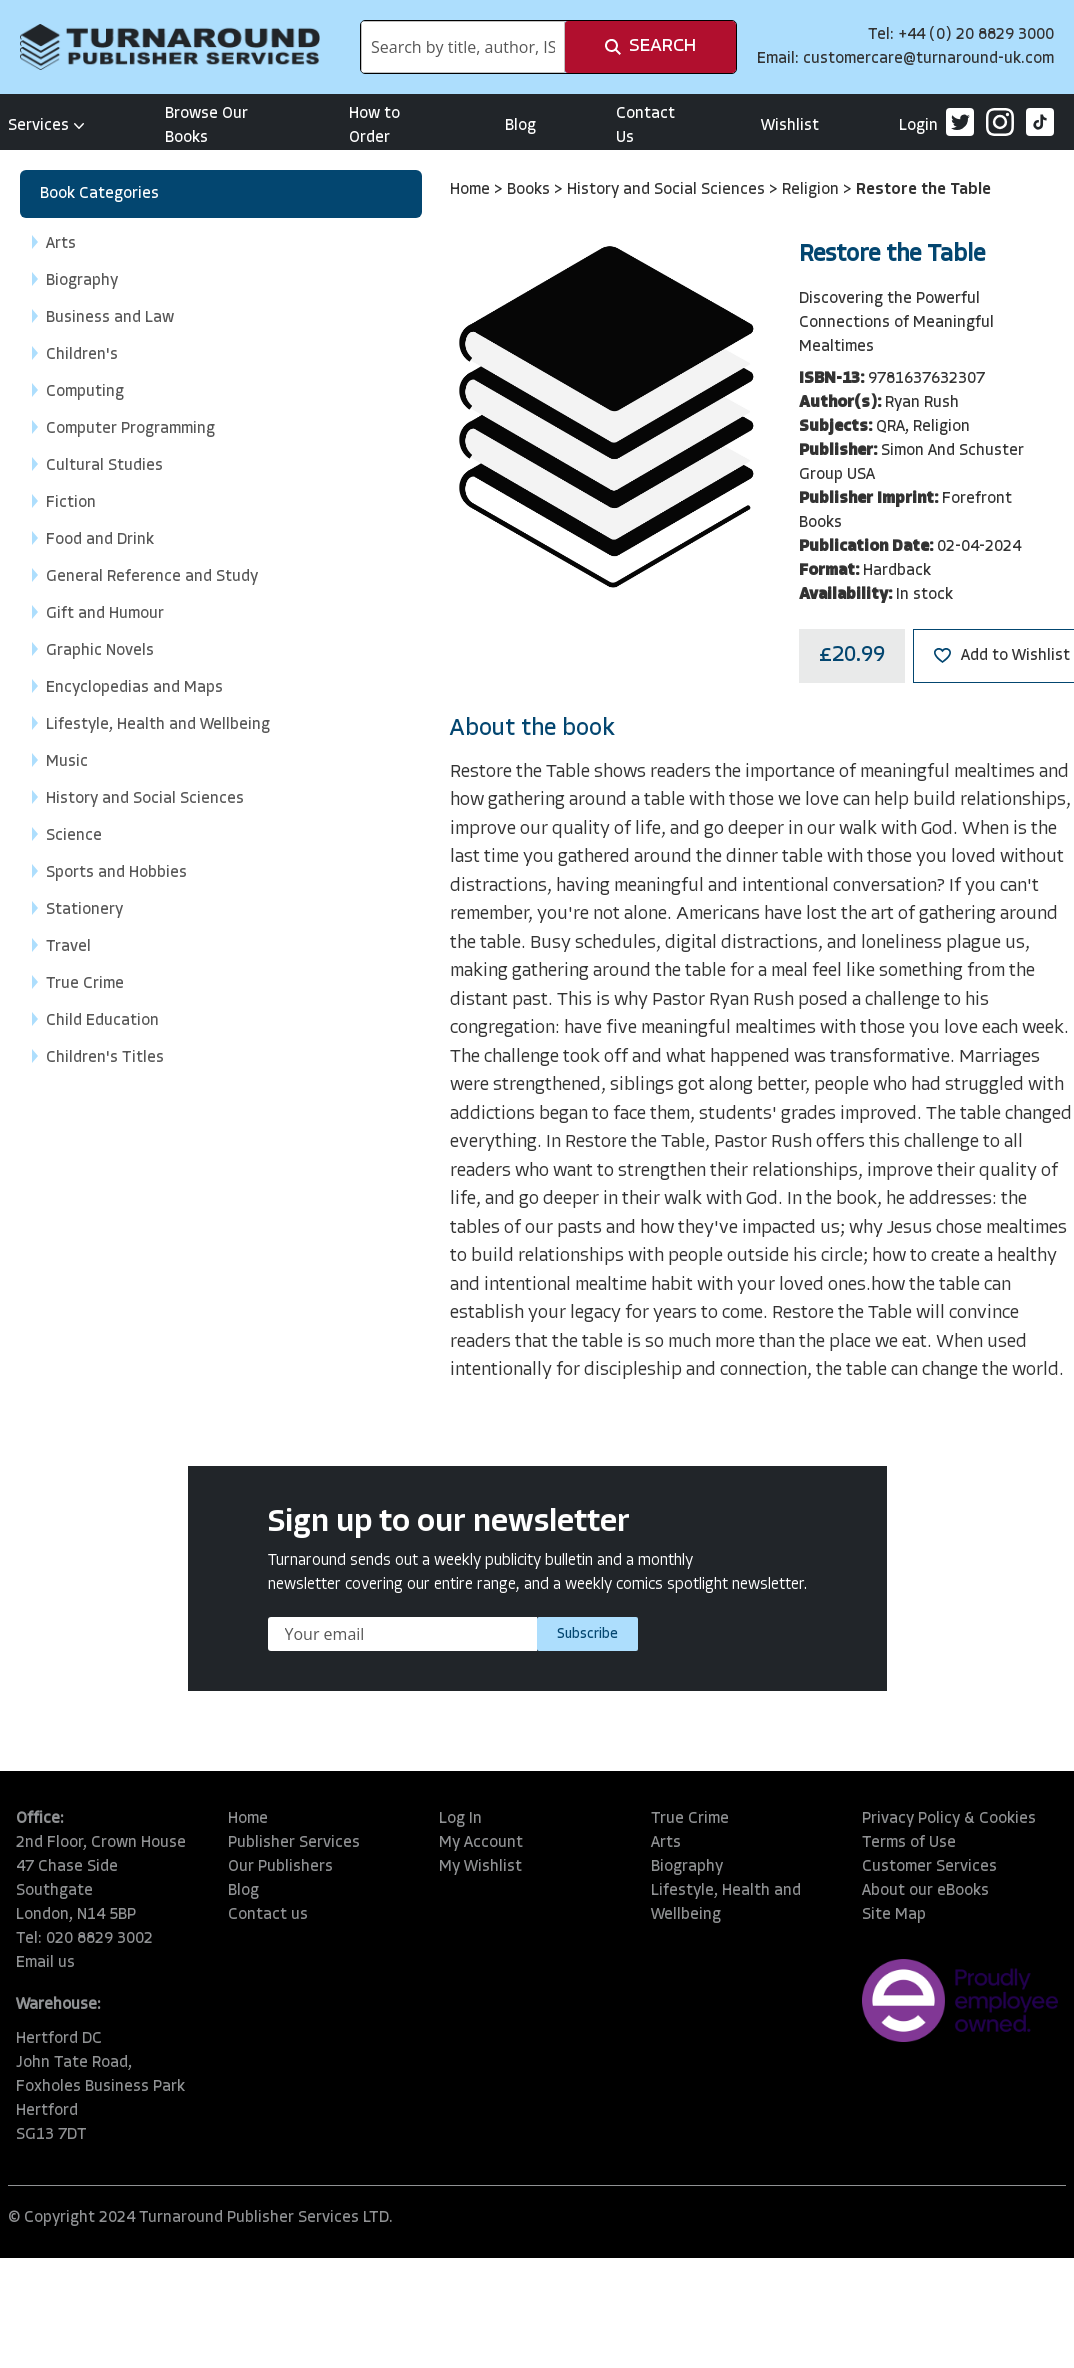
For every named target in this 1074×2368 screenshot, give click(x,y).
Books (530, 190)
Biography (687, 1867)
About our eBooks (925, 1891)
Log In (460, 1819)
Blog (520, 126)
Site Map (894, 1915)
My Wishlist (480, 1867)
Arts (666, 1843)
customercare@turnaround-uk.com (928, 59)
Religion (812, 190)
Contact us (268, 1915)
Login (918, 126)
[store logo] (170, 47)
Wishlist (790, 126)
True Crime (690, 1819)
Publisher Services (294, 1843)
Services (46, 126)
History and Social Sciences (668, 190)
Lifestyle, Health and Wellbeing (726, 1903)
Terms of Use (909, 1843)
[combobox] (463, 47)
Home (472, 190)
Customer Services (929, 1867)
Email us (45, 1963)
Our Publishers (280, 1867)
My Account (481, 1843)
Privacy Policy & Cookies (949, 1819)
